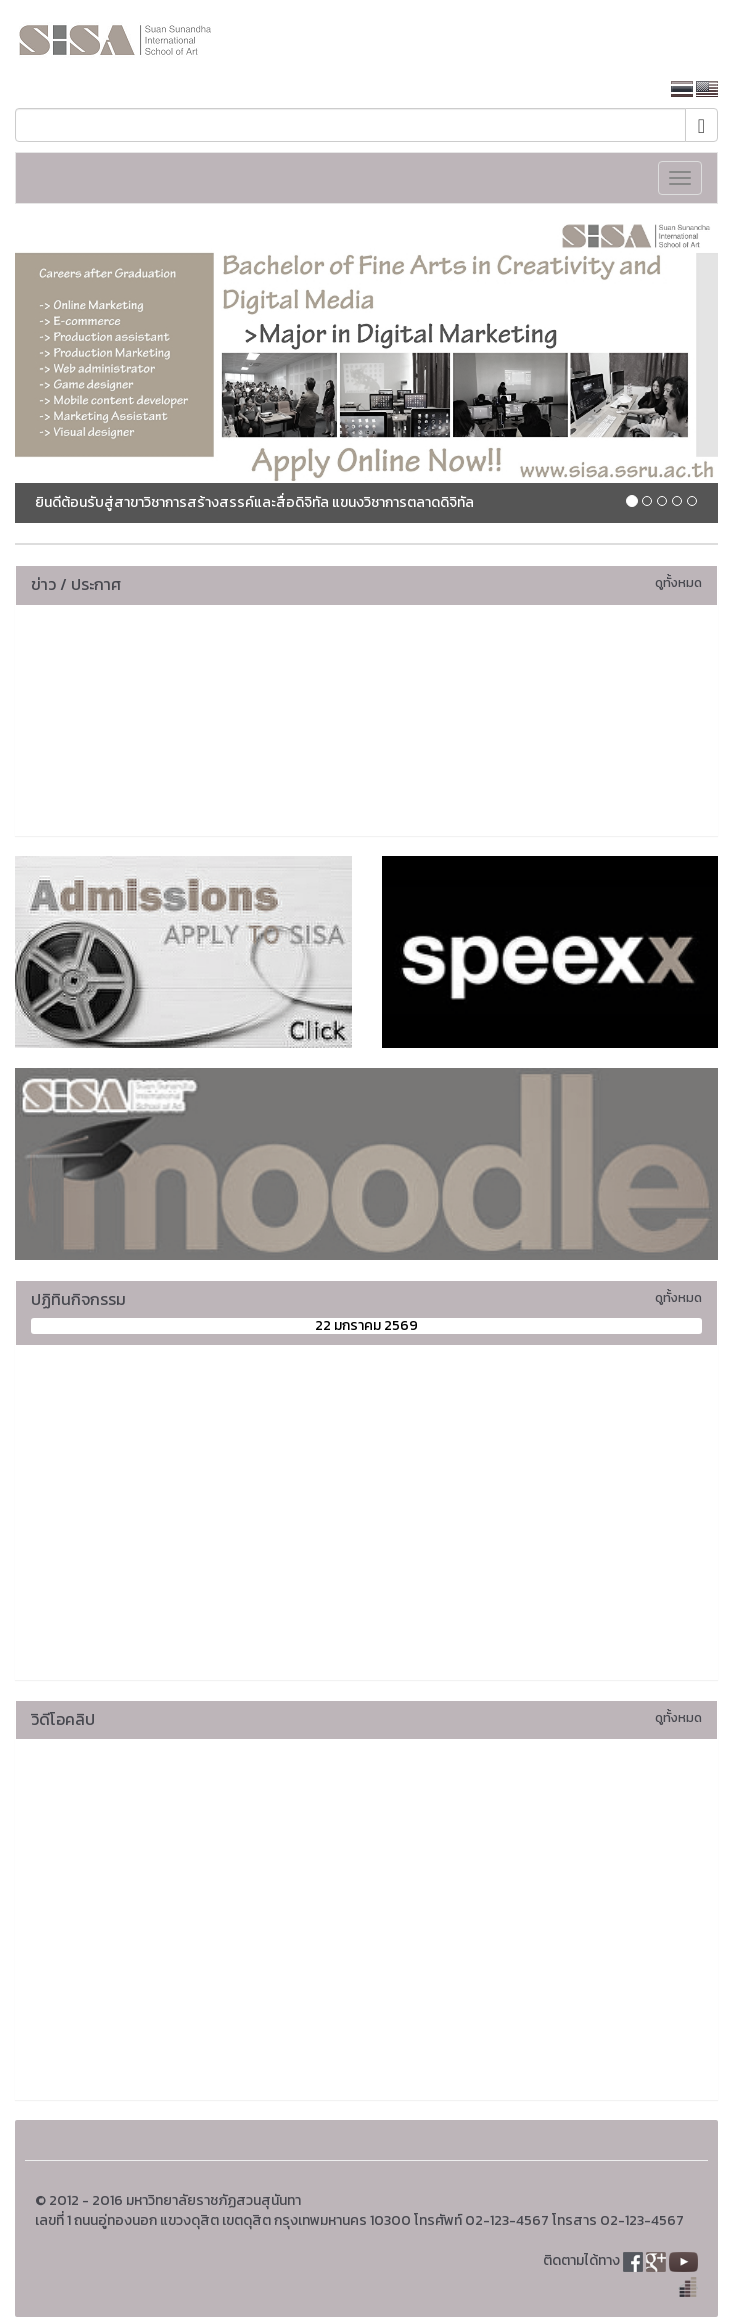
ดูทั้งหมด (678, 582)
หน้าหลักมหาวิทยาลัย (584, 89)
